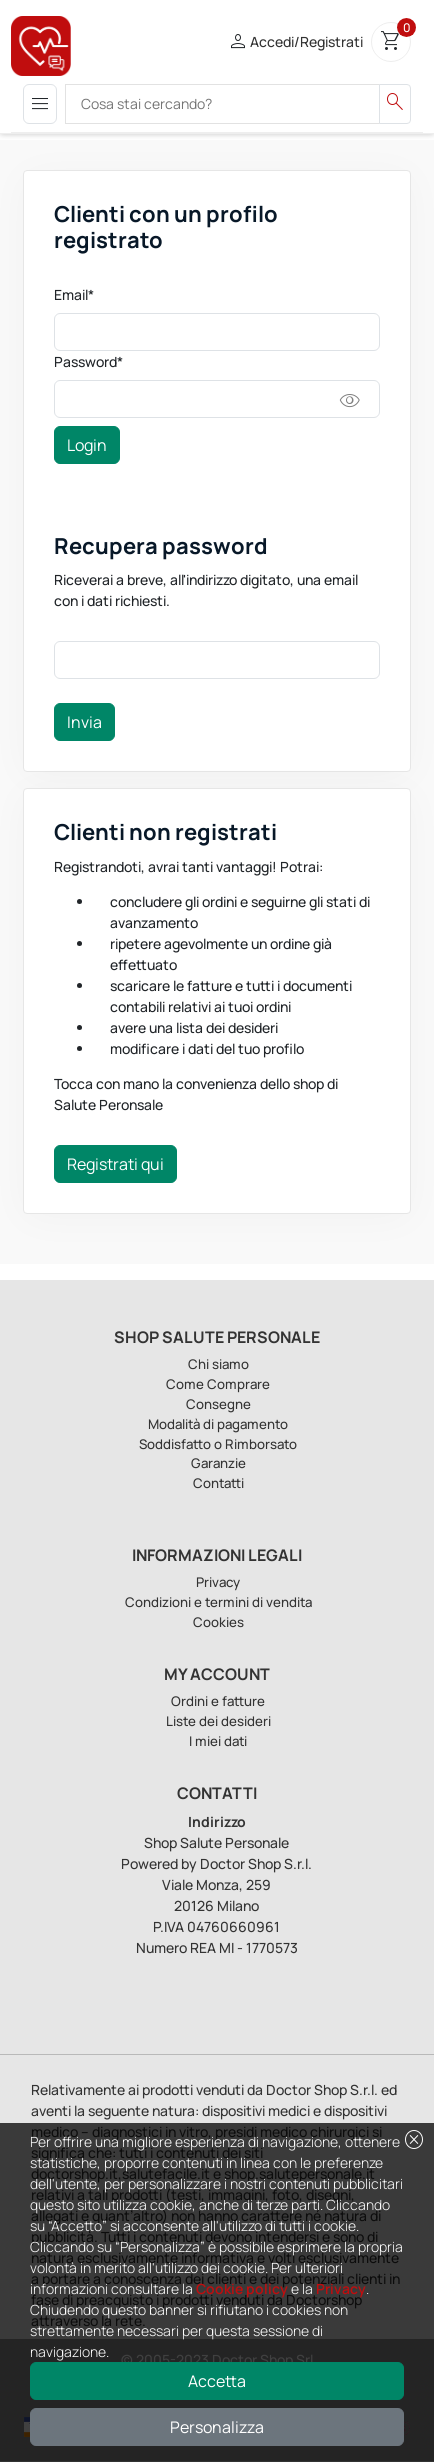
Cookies (218, 1622)
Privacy (341, 2288)
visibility (350, 401)
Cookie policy (242, 2288)
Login (87, 445)
